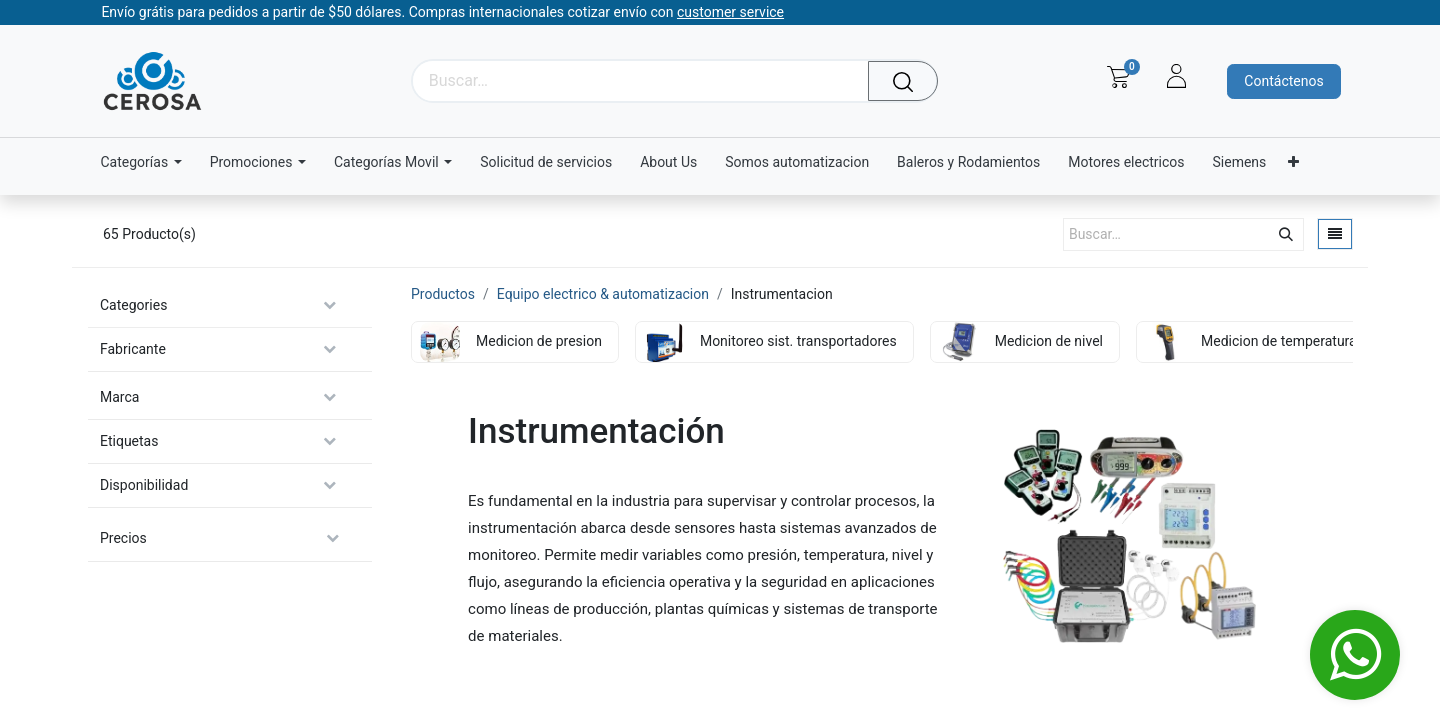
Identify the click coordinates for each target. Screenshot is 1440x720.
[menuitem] (546, 162)
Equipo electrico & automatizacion (603, 294)
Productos (443, 294)
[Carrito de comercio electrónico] (1118, 77)
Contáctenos (1283, 81)
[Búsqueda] (908, 81)
